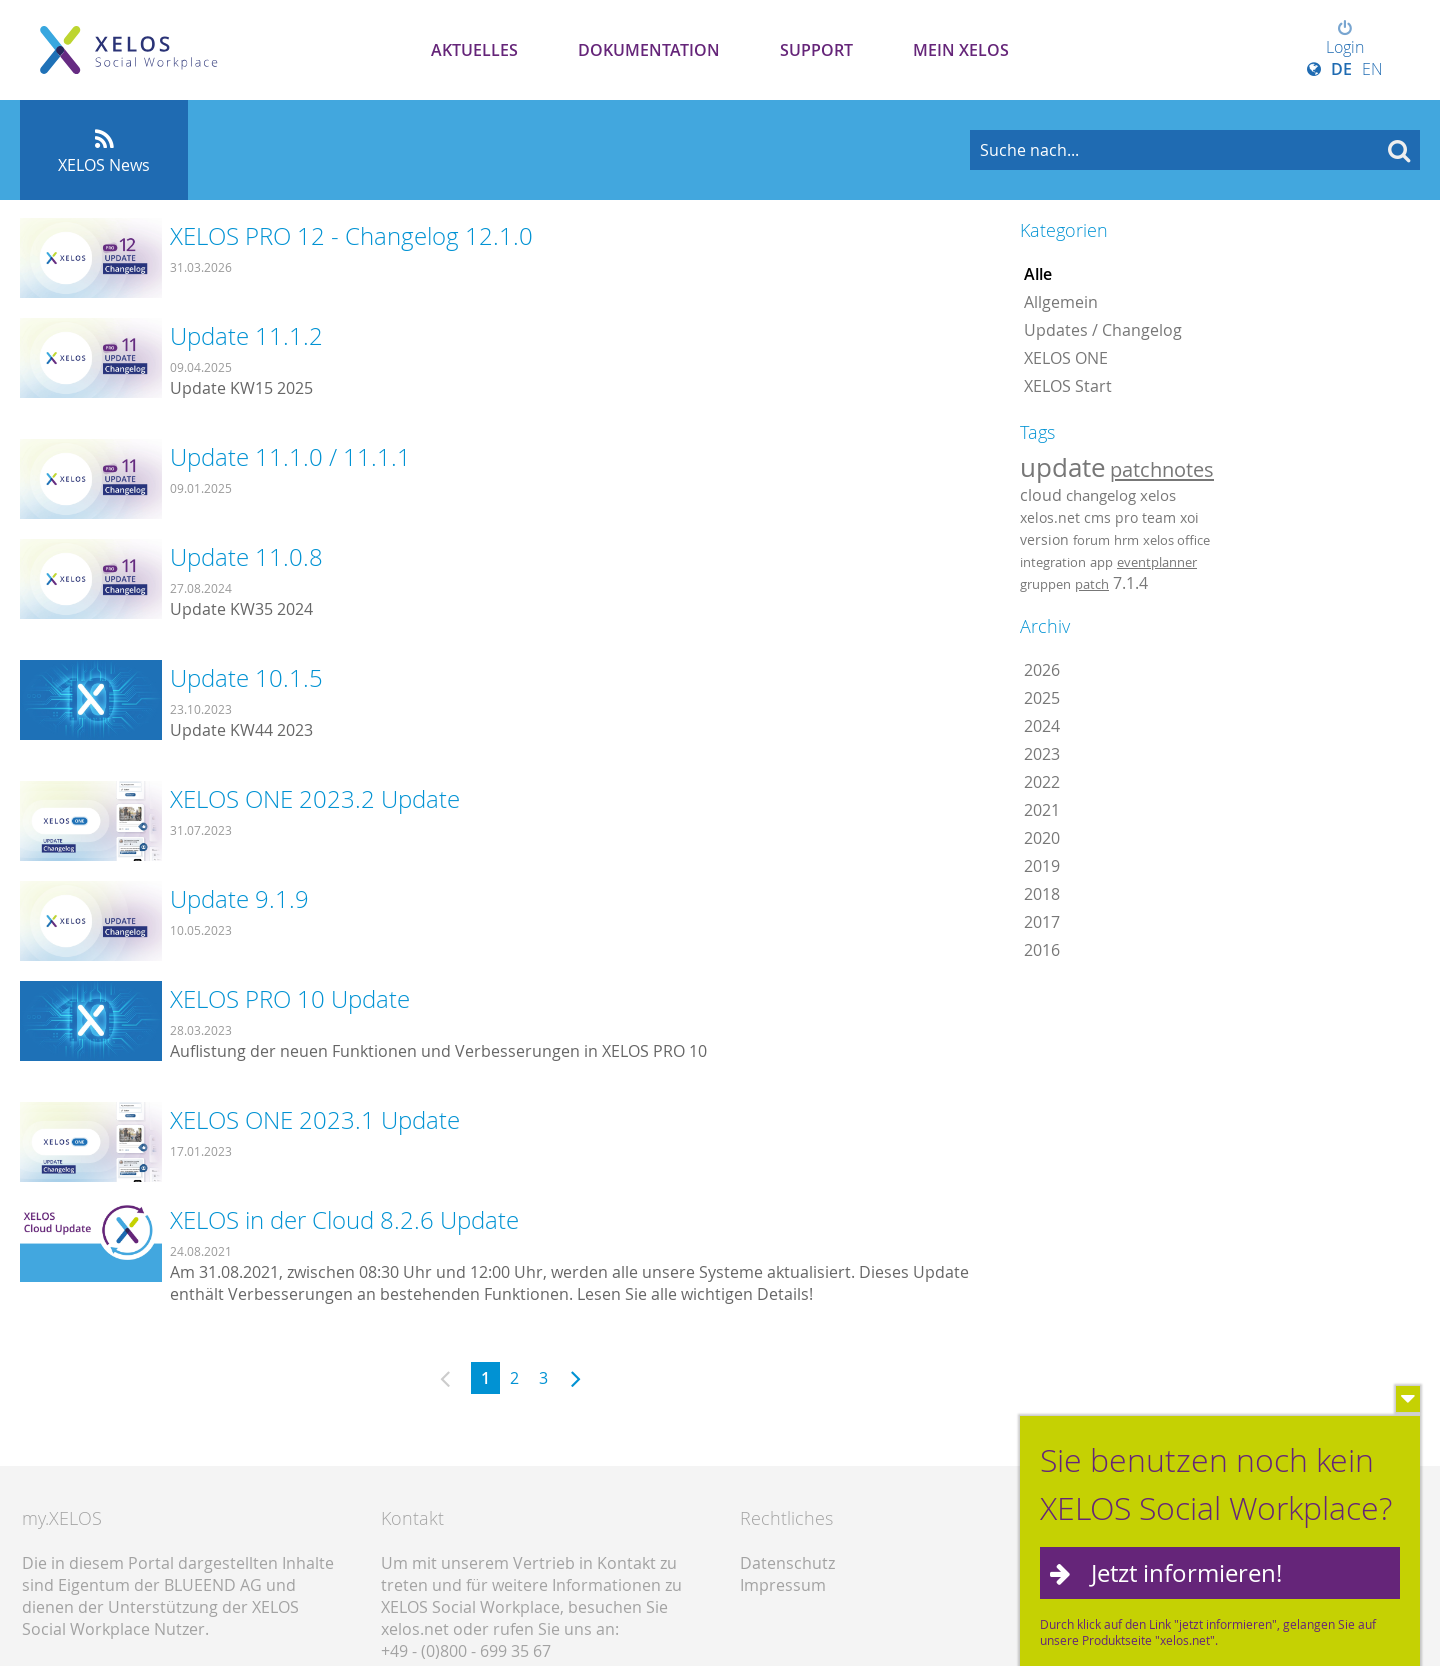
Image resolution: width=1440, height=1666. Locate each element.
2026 (1042, 670)
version (1044, 540)
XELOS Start (1068, 386)
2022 (1042, 782)
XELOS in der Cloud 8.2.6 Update (344, 1220)
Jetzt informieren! (1186, 1578)
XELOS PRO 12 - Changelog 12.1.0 (351, 236)
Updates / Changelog (1103, 330)
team (1159, 517)
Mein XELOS (961, 50)
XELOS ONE (1066, 358)
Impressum (783, 1585)
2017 (1042, 922)
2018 (1042, 894)
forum (1091, 540)
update (1063, 467)
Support (816, 50)
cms (1097, 517)
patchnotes (1162, 469)
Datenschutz (787, 1563)
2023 (1042, 754)
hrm (1126, 540)
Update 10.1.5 (246, 678)
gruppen (1045, 584)
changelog (1101, 495)
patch (1092, 584)
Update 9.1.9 (239, 899)
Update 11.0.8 (246, 557)
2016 (1042, 950)
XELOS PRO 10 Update (290, 999)
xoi (1189, 517)
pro (1126, 517)
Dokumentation (649, 50)
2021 (1042, 810)
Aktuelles (474, 50)
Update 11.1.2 (246, 336)
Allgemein (1061, 302)
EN (1372, 69)
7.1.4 (1130, 583)
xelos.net (1050, 517)
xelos (1158, 495)
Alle (1038, 274)
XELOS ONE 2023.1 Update (315, 1120)
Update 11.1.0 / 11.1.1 (290, 457)
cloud (1041, 495)
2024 (1042, 726)
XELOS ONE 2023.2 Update (315, 799)
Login (1345, 39)
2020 (1042, 838)
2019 (1042, 866)
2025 (1042, 698)
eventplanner (1157, 562)
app (1101, 562)
